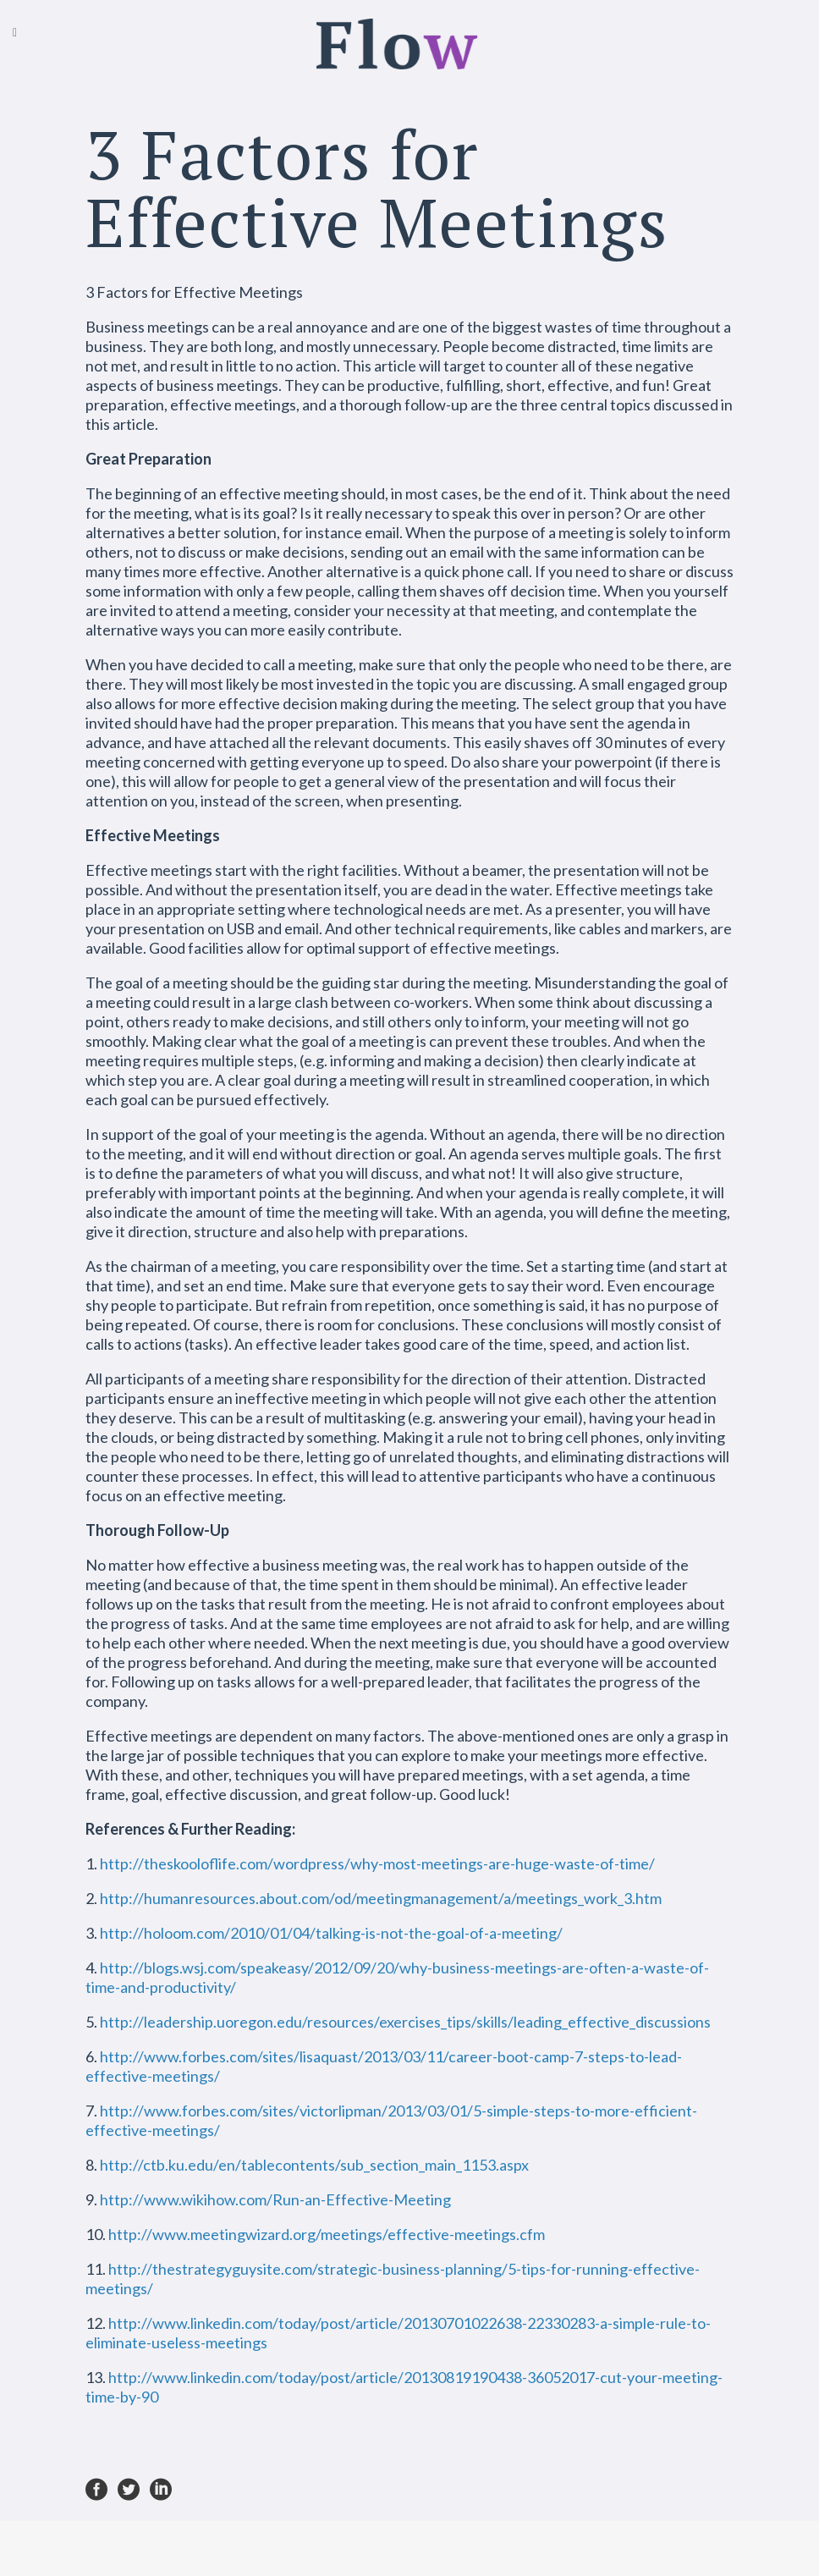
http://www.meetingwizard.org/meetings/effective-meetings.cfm (326, 2234)
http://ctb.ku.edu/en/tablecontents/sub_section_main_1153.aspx (314, 2164)
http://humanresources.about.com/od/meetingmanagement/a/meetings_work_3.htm (381, 1898)
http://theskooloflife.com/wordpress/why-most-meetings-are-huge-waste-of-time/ (377, 1863)
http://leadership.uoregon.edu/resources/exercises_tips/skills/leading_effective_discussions (405, 2021)
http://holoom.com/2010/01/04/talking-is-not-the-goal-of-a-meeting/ (331, 1933)
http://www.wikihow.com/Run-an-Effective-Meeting (275, 2199)
